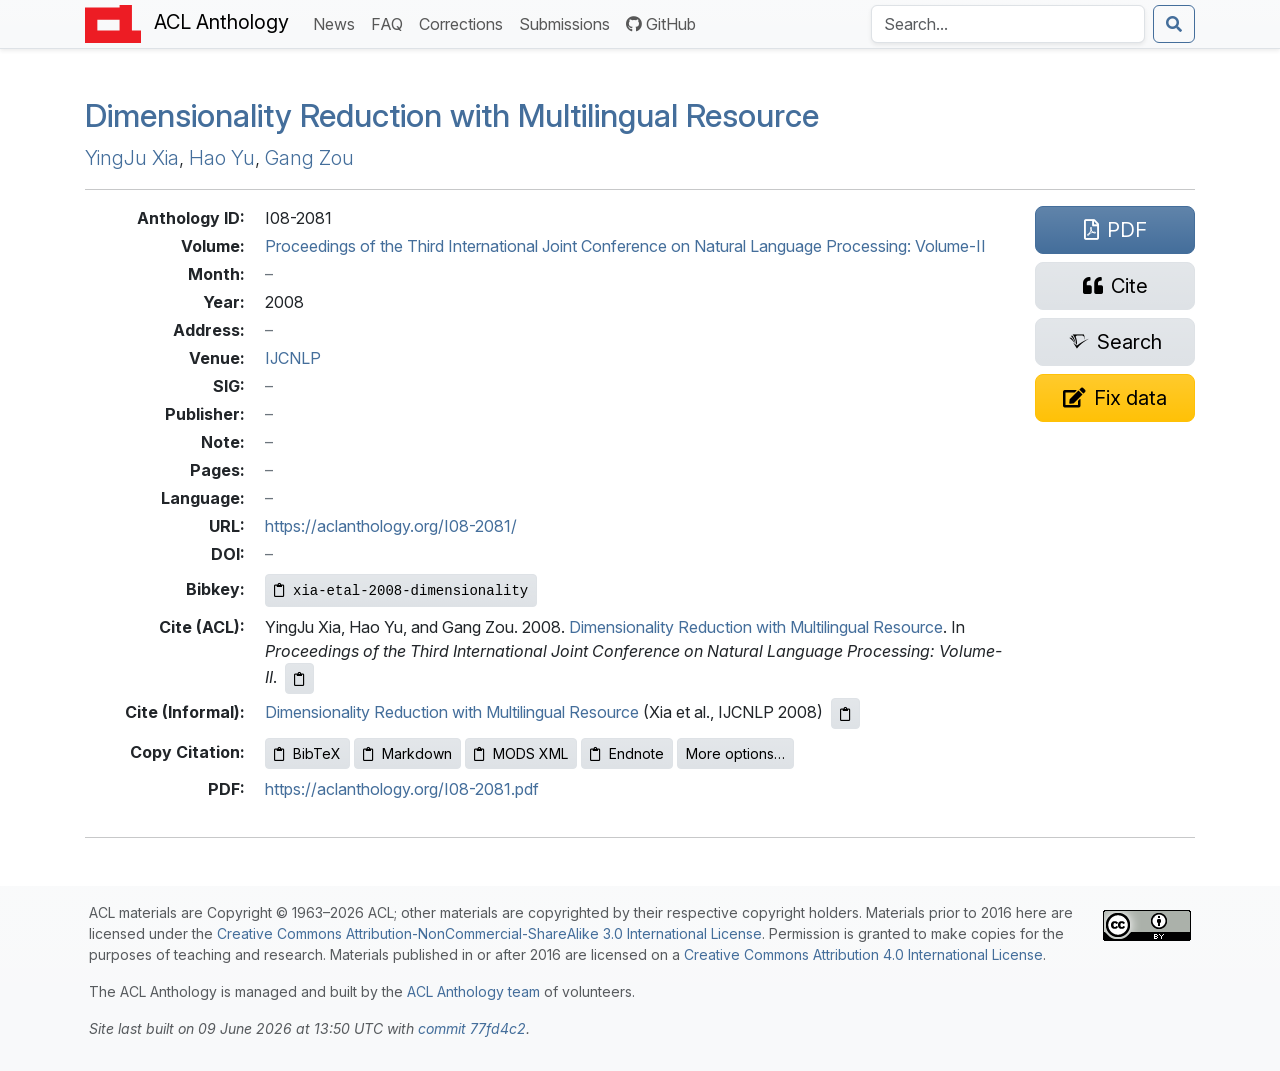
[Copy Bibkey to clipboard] (401, 590)
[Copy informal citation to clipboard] (845, 713)
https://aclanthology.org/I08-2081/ (391, 526)
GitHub (661, 24)
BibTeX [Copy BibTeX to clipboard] (307, 753)
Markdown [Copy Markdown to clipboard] (407, 753)
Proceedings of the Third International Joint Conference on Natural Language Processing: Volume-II (625, 246)
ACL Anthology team (473, 991)
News (338, 22)
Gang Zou (309, 158)
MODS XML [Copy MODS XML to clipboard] (521, 753)
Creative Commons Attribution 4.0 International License (863, 954)
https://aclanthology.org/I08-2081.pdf (402, 789)
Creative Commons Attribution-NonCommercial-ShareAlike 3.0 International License (489, 933)
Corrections (465, 22)
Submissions (568, 22)
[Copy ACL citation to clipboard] (299, 678)
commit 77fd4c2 (472, 1028)
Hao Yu (222, 158)
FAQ (391, 22)
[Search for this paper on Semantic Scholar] (1115, 342)
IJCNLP (293, 358)
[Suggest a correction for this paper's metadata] (1115, 398)
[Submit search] (1174, 24)
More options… (735, 753)
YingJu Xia (132, 158)
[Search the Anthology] (1008, 24)
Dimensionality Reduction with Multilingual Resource (452, 115)
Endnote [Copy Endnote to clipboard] (627, 753)
